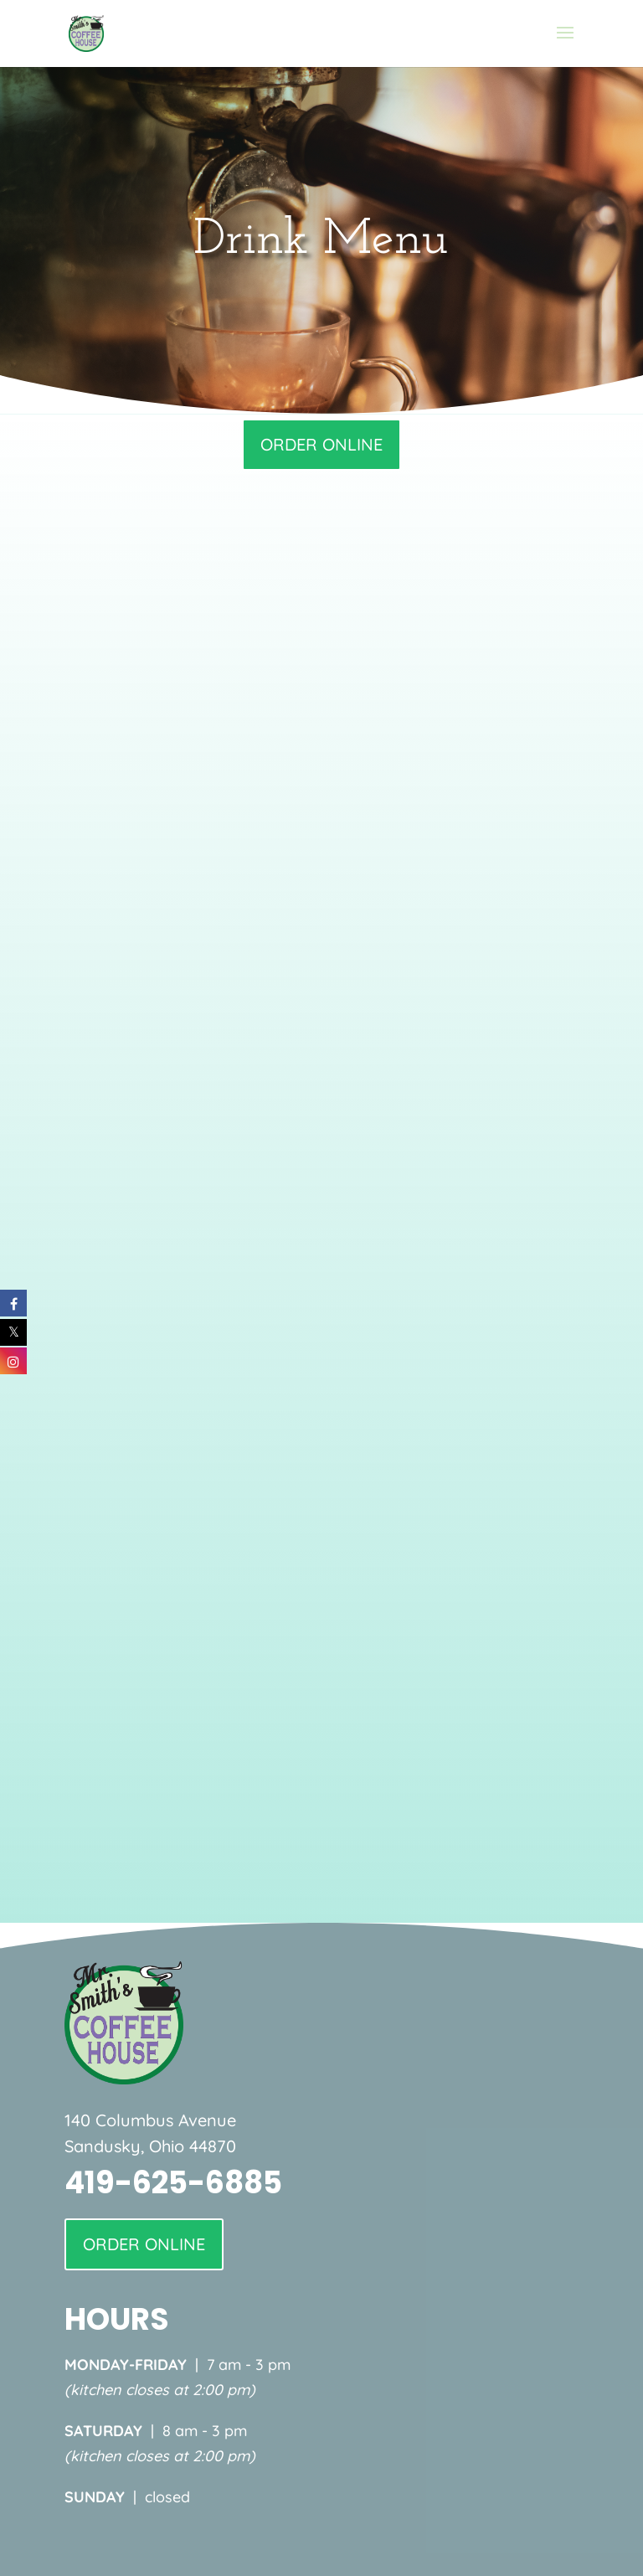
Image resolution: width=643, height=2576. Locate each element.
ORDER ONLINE (321, 444)
